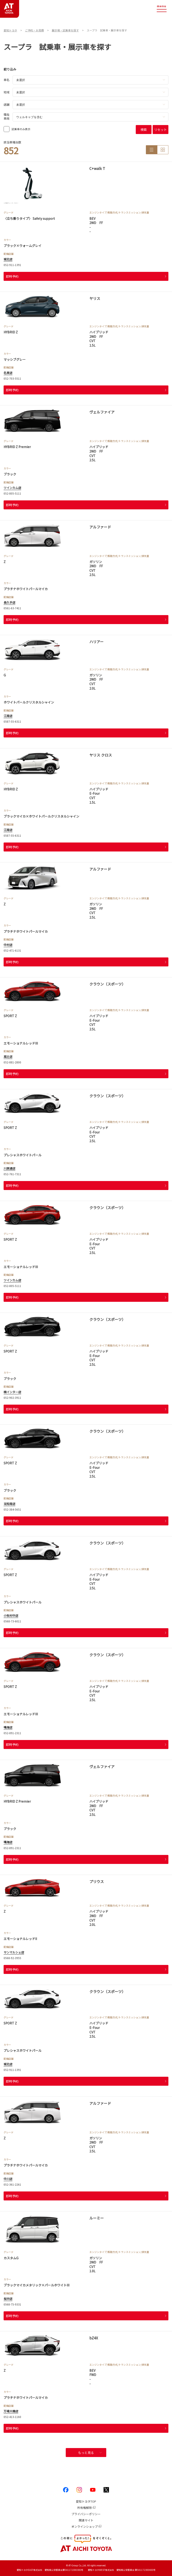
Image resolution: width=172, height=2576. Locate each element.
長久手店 (9, 602)
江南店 (8, 716)
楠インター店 (12, 1392)
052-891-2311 (12, 1733)
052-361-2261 (12, 2184)
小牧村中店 (11, 1615)
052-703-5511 (12, 378)
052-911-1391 (12, 265)
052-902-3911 (12, 1397)
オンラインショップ (84, 2526)
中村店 (8, 945)
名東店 (8, 373)
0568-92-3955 (12, 1958)
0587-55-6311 (12, 721)
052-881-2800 (12, 1062)
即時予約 (86, 276)
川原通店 (9, 1168)
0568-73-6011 (12, 1621)
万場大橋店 (11, 2411)
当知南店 (9, 1504)
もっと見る (90, 2452)
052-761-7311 (12, 1174)
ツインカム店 (12, 488)
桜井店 (8, 2299)
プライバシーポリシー (86, 2513)
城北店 (8, 259)
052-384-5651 (12, 1509)
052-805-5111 (12, 493)
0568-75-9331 (12, 2304)
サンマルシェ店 (14, 1952)
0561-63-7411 (12, 608)
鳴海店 (8, 1727)
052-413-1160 (12, 2417)
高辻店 (8, 1056)
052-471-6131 (12, 950)
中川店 (8, 2179)
